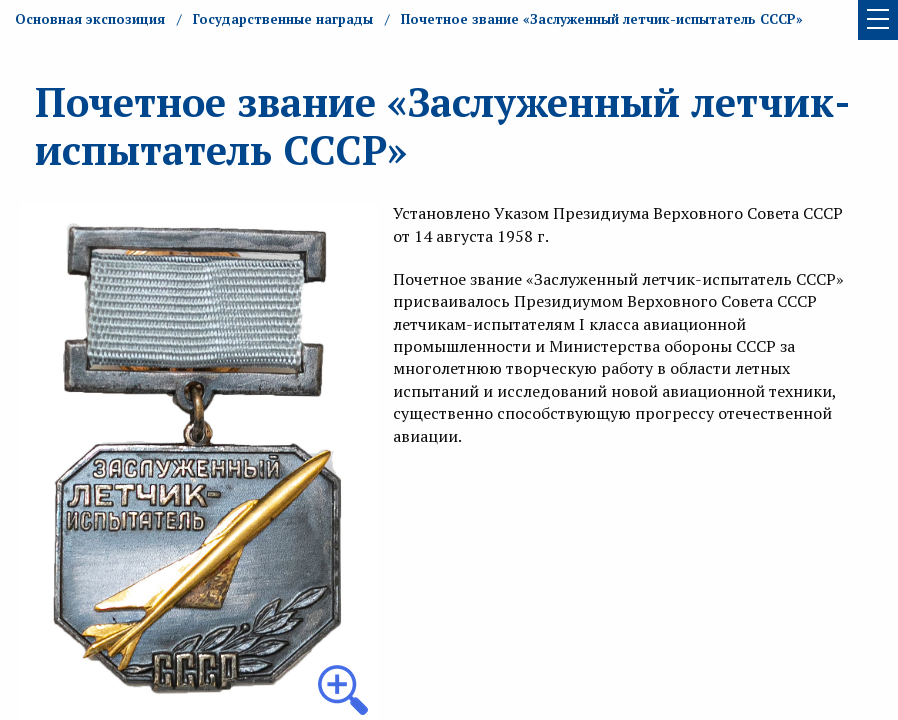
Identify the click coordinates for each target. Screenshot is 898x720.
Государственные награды (283, 19)
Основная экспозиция (90, 19)
